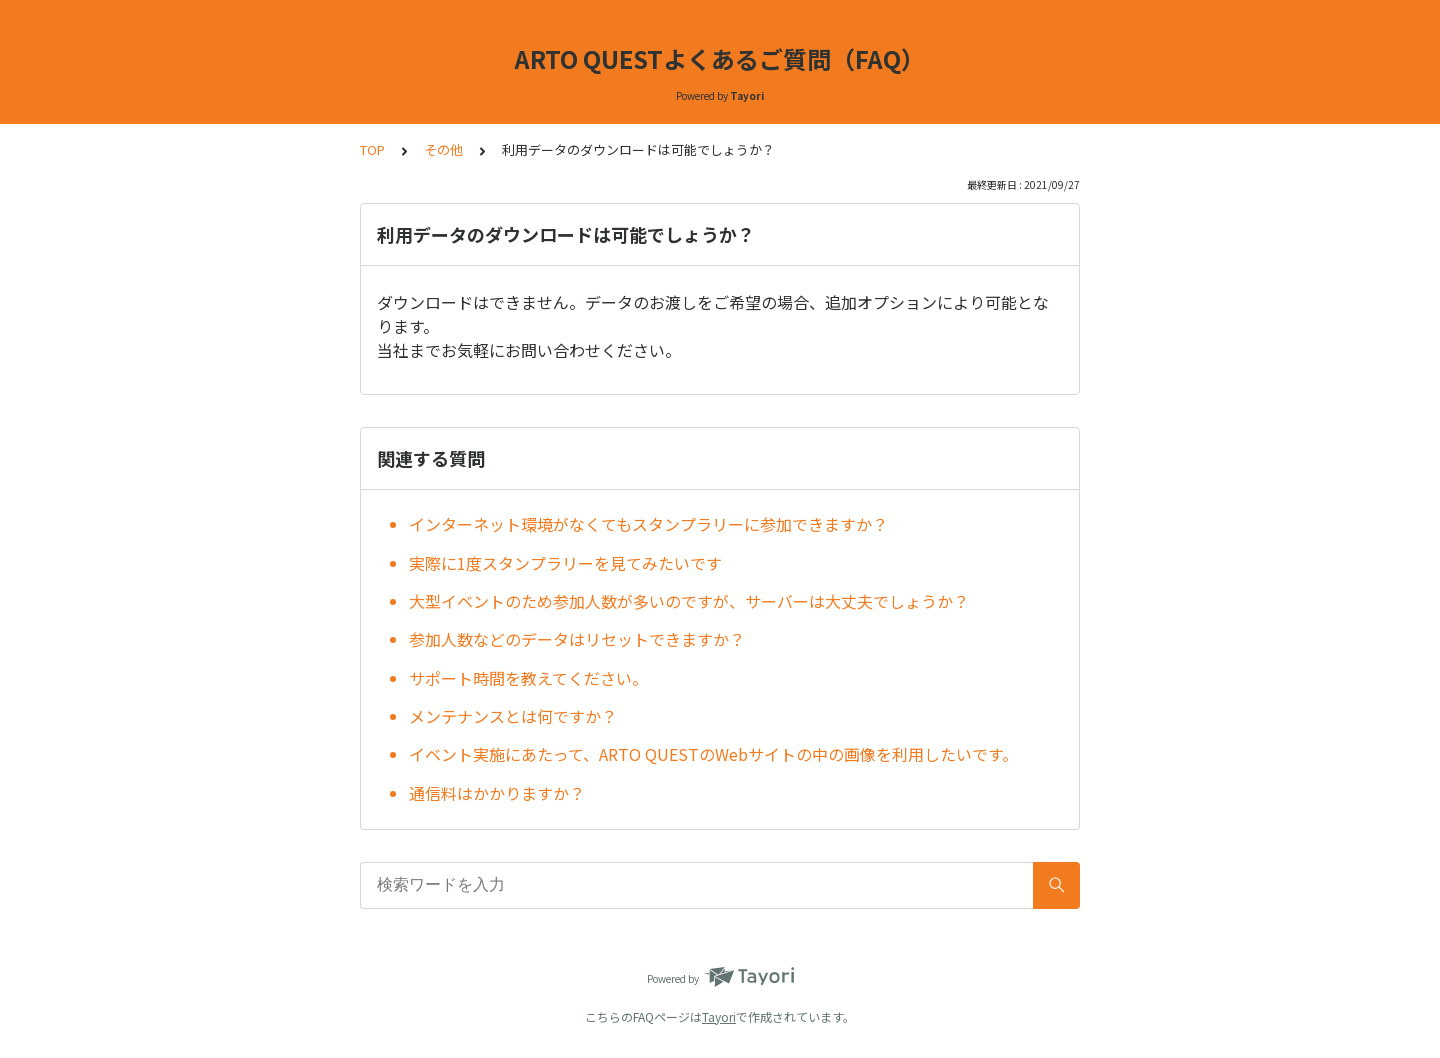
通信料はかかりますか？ (497, 793)
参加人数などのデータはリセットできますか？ (577, 639)
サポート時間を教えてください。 (528, 678)
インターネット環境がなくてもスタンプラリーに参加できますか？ (648, 524)
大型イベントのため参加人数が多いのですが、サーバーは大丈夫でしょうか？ (689, 601)
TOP (372, 149)
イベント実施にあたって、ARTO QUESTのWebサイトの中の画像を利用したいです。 (713, 754)
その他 (443, 149)
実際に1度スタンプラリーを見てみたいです (565, 563)
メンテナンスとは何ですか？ (513, 716)
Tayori (719, 1016)
